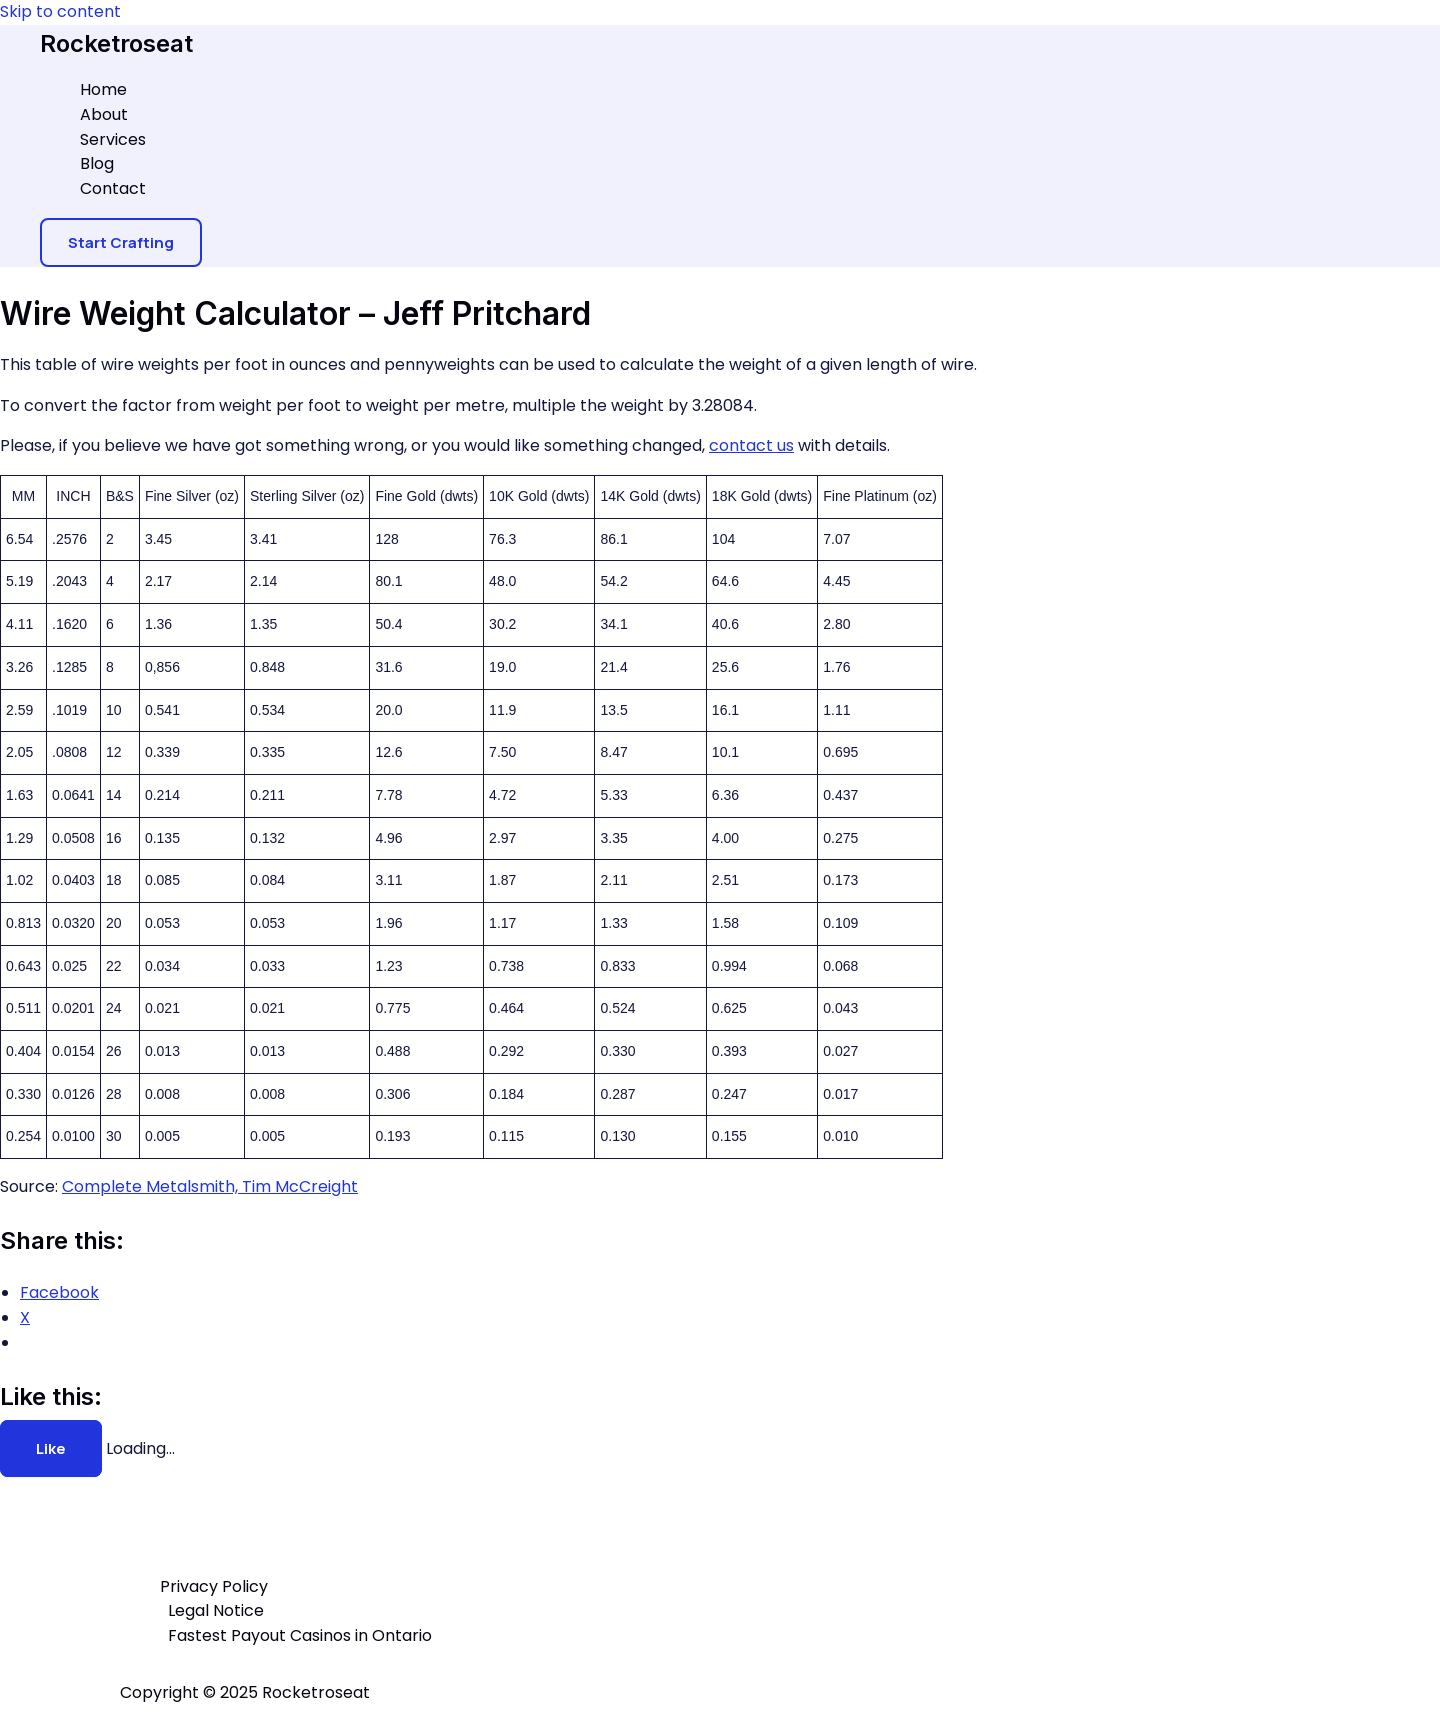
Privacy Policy (214, 1586)
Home (103, 89)
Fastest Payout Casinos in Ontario (300, 1635)
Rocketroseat (116, 43)
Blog (97, 163)
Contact (113, 188)
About (104, 114)
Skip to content (60, 11)
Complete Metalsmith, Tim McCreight (210, 1186)
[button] (121, 242)
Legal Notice (216, 1610)
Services (113, 139)
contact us (751, 445)
